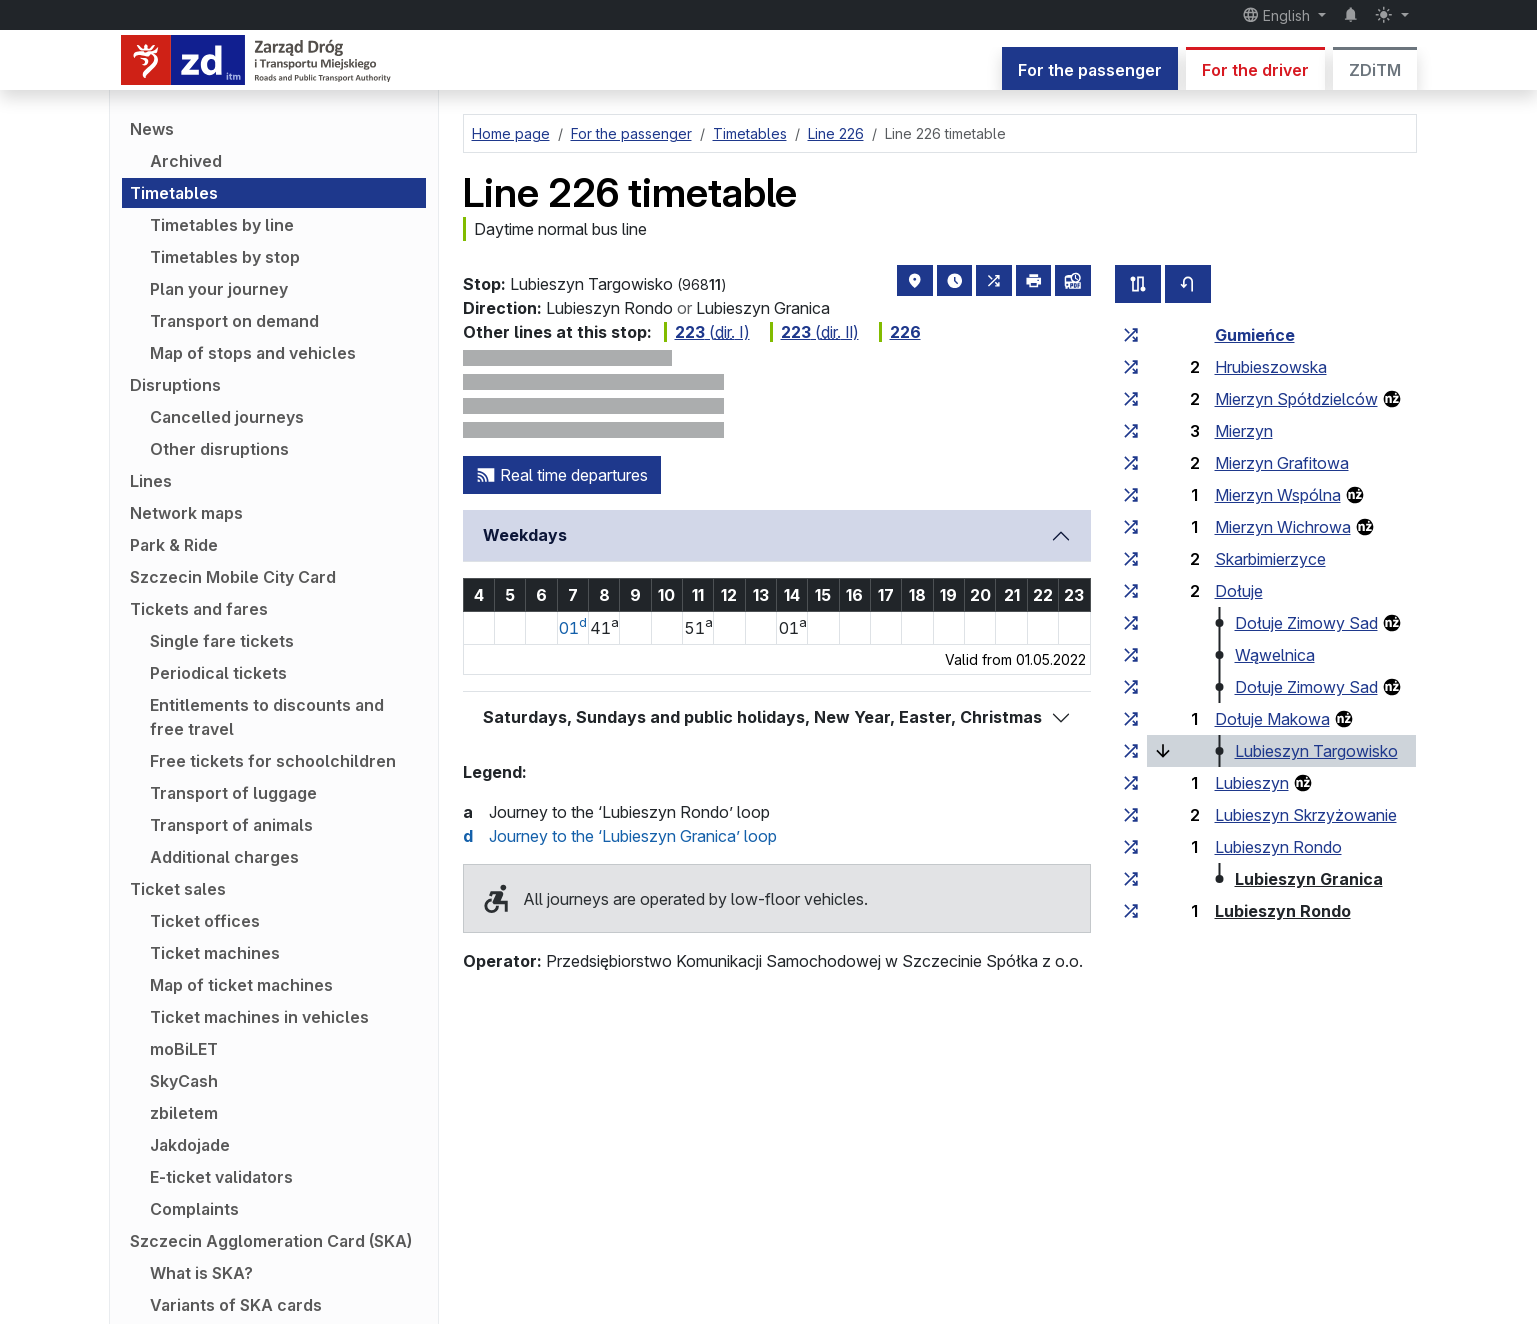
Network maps (186, 513)
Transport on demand (234, 321)
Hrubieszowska (1271, 367)
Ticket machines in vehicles (259, 1017)
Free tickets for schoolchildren (273, 761)
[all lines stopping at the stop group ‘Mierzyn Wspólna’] (1131, 495)
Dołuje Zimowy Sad (1306, 623)
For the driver (1255, 70)
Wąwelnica (1275, 655)
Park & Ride (174, 545)
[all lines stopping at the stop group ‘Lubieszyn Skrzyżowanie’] (1131, 815)
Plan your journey (219, 289)
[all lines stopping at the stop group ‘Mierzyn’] (1131, 431)
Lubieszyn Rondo (1278, 847)
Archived (186, 161)
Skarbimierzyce (1270, 559)
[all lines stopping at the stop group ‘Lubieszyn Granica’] (1131, 879)
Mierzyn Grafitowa (1282, 463)
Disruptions (175, 385)
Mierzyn (1244, 431)
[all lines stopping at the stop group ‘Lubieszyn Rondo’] (1131, 847)
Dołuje (1239, 591)
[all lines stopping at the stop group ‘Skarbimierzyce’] (1131, 559)
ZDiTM (1375, 70)
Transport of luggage (233, 793)
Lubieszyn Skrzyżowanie (1306, 815)
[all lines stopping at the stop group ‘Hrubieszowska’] (1131, 367)
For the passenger (1090, 70)
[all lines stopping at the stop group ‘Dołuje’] (1131, 591)
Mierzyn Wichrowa (1283, 527)
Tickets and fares (199, 609)
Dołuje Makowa (1272, 719)
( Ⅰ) (707, 332)
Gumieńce (1255, 335)
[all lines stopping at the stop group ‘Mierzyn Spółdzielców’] (1131, 399)
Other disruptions (219, 449)
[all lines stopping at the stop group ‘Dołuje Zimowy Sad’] (1131, 623)
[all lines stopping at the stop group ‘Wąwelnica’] (1131, 655)
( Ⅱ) (814, 332)
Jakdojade (190, 1145)
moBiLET (184, 1049)
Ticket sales (178, 889)
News (152, 129)
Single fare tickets (222, 641)
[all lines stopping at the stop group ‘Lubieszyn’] (1131, 783)
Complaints (194, 1209)
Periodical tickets (218, 673)
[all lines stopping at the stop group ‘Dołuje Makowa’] (1131, 719)
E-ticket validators (221, 1177)
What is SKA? (201, 1273)
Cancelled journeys (227, 417)
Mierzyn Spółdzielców (1296, 399)
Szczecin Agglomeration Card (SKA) (271, 1241)
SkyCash (184, 1081)
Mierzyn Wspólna (1278, 495)
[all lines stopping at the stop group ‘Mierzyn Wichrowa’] (1131, 527)
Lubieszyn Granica (1309, 879)
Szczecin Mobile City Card (233, 577)
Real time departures (562, 475)
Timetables (174, 193)
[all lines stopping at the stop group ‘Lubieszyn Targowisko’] (1131, 751)
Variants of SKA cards (236, 1305)
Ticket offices (205, 921)
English (1278, 15)
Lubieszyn (1252, 783)
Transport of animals (231, 825)
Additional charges (224, 857)
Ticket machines (215, 953)
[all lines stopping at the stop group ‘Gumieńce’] (1131, 335)
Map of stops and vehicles (253, 353)
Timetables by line (222, 225)
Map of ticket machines (241, 985)
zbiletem (184, 1113)
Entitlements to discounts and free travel (267, 717)
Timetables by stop (225, 257)
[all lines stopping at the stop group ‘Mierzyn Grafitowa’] (1131, 463)
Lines (151, 481)
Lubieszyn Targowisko (1316, 751)
